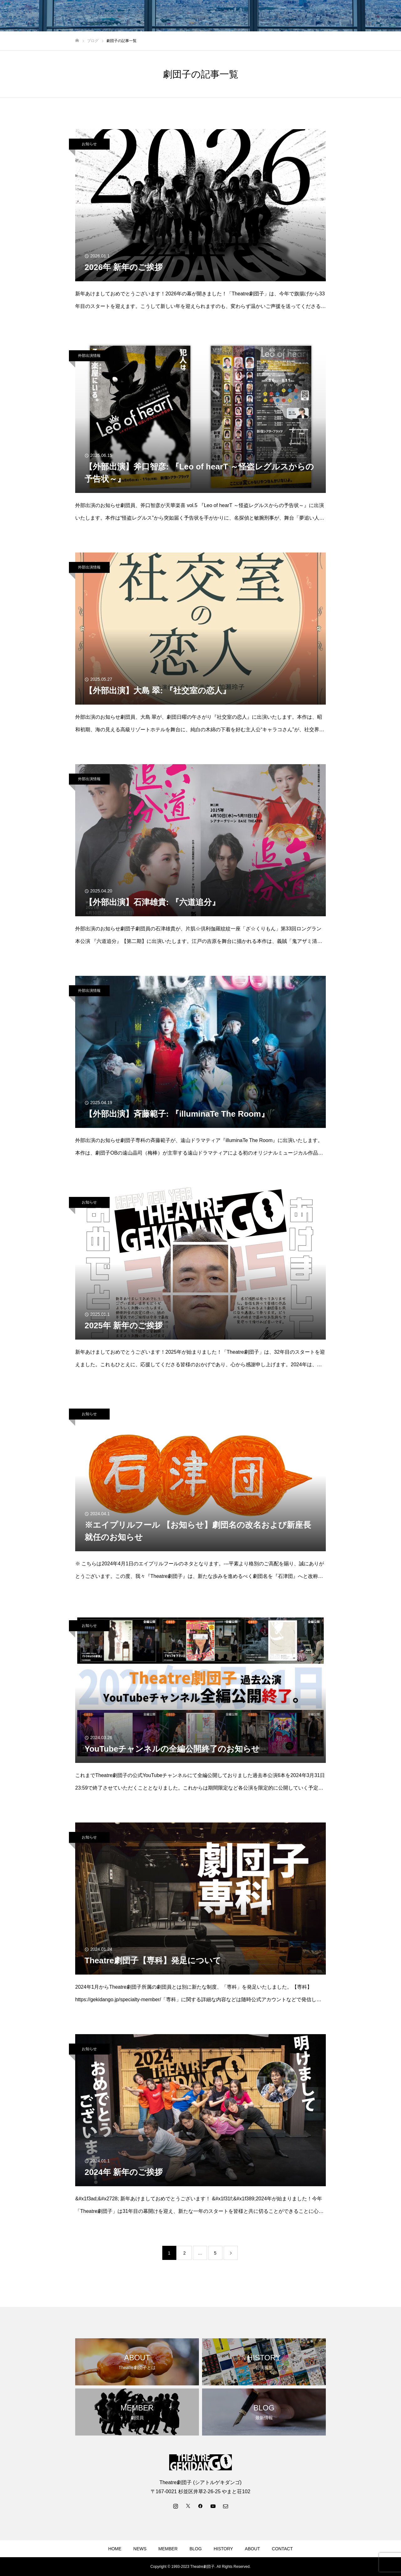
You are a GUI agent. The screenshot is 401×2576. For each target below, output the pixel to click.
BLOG (196, 2548)
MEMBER (168, 2548)
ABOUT (252, 2548)
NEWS (140, 2548)
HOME (115, 2548)
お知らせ (89, 144)
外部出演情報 (89, 355)
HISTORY (223, 2548)
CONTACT (282, 2548)
